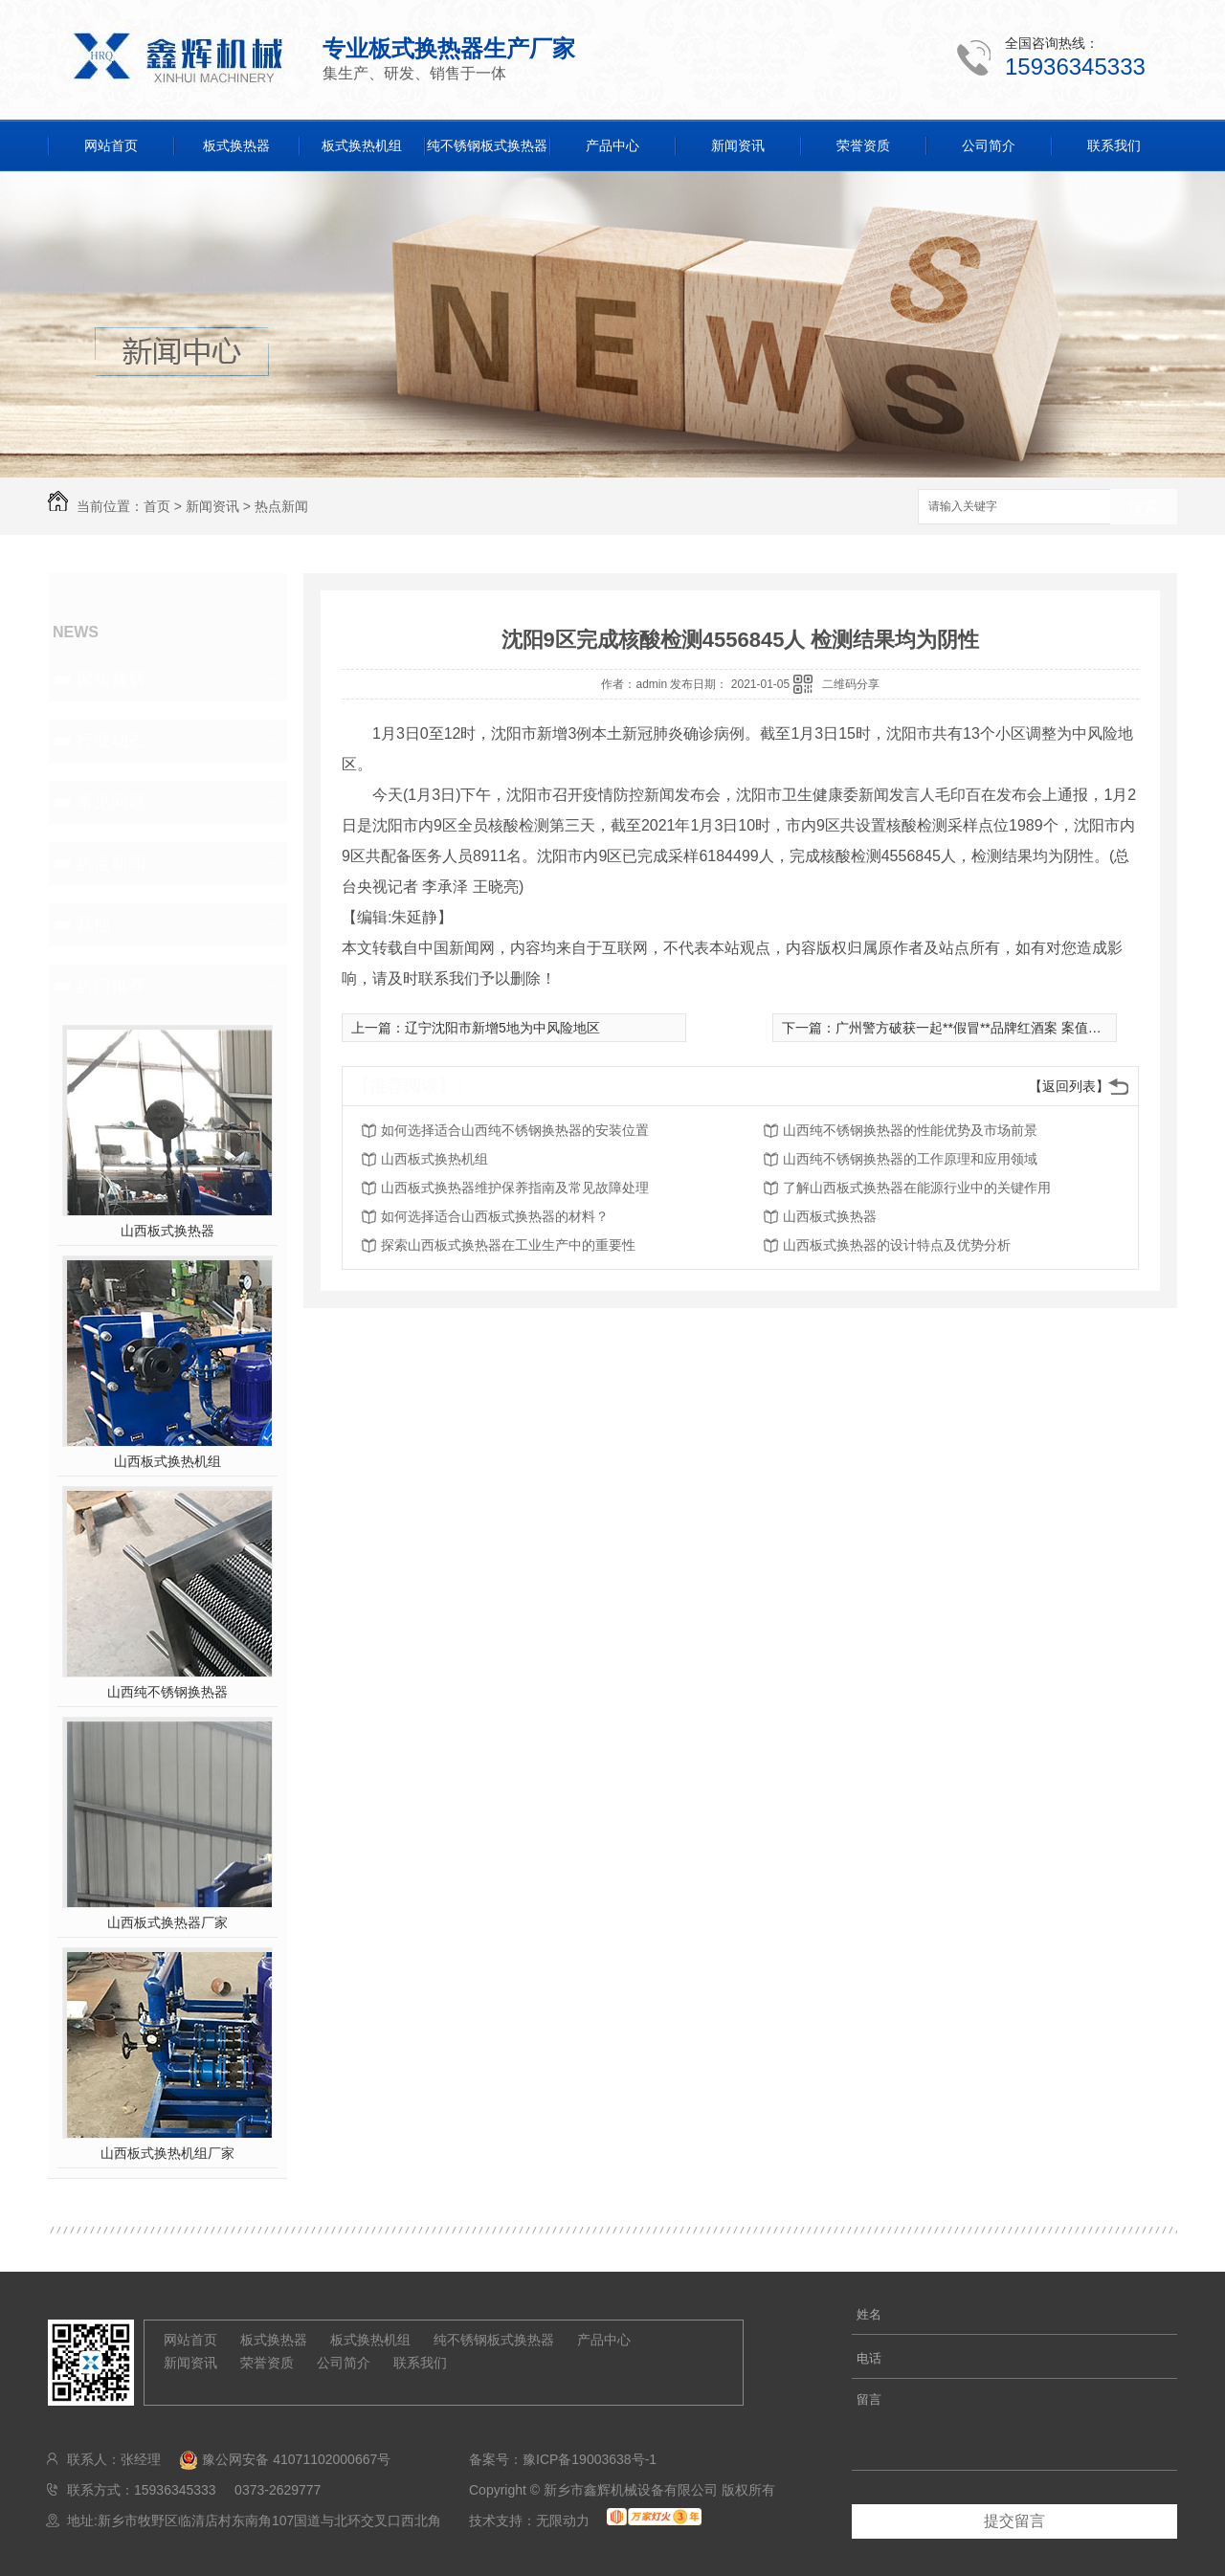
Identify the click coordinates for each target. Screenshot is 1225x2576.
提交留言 (1014, 2521)
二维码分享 (851, 684)
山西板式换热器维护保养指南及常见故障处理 (515, 1187)
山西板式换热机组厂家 (167, 2153)
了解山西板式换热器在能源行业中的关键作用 (917, 1187)
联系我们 (1114, 145)
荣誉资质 (863, 145)
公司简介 (988, 145)
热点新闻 (281, 506)
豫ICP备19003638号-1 (590, 2459)
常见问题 (111, 801)
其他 (94, 924)
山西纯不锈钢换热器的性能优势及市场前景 (910, 1130)
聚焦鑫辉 (111, 679)
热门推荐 (111, 985)
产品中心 (612, 145)
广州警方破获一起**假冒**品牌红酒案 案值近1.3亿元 (991, 1027)
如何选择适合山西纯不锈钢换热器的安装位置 (515, 1130)
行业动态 (111, 740)
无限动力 (563, 2520)
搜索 (1143, 508)
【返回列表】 (1069, 1086)
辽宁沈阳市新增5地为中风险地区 (502, 1027)
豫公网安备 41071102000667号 (277, 2459)
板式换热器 (236, 145)
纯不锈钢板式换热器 (487, 145)
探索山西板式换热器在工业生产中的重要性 (508, 1245)
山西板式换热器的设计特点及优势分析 (897, 1245)
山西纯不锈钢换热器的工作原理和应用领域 (910, 1158)
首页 (157, 506)
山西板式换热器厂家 (167, 1922)
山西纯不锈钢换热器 (167, 1691)
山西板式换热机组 (167, 1461)
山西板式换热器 (167, 1230)
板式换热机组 (362, 145)
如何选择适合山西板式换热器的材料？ (495, 1216)
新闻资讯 (738, 145)
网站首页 (111, 145)
